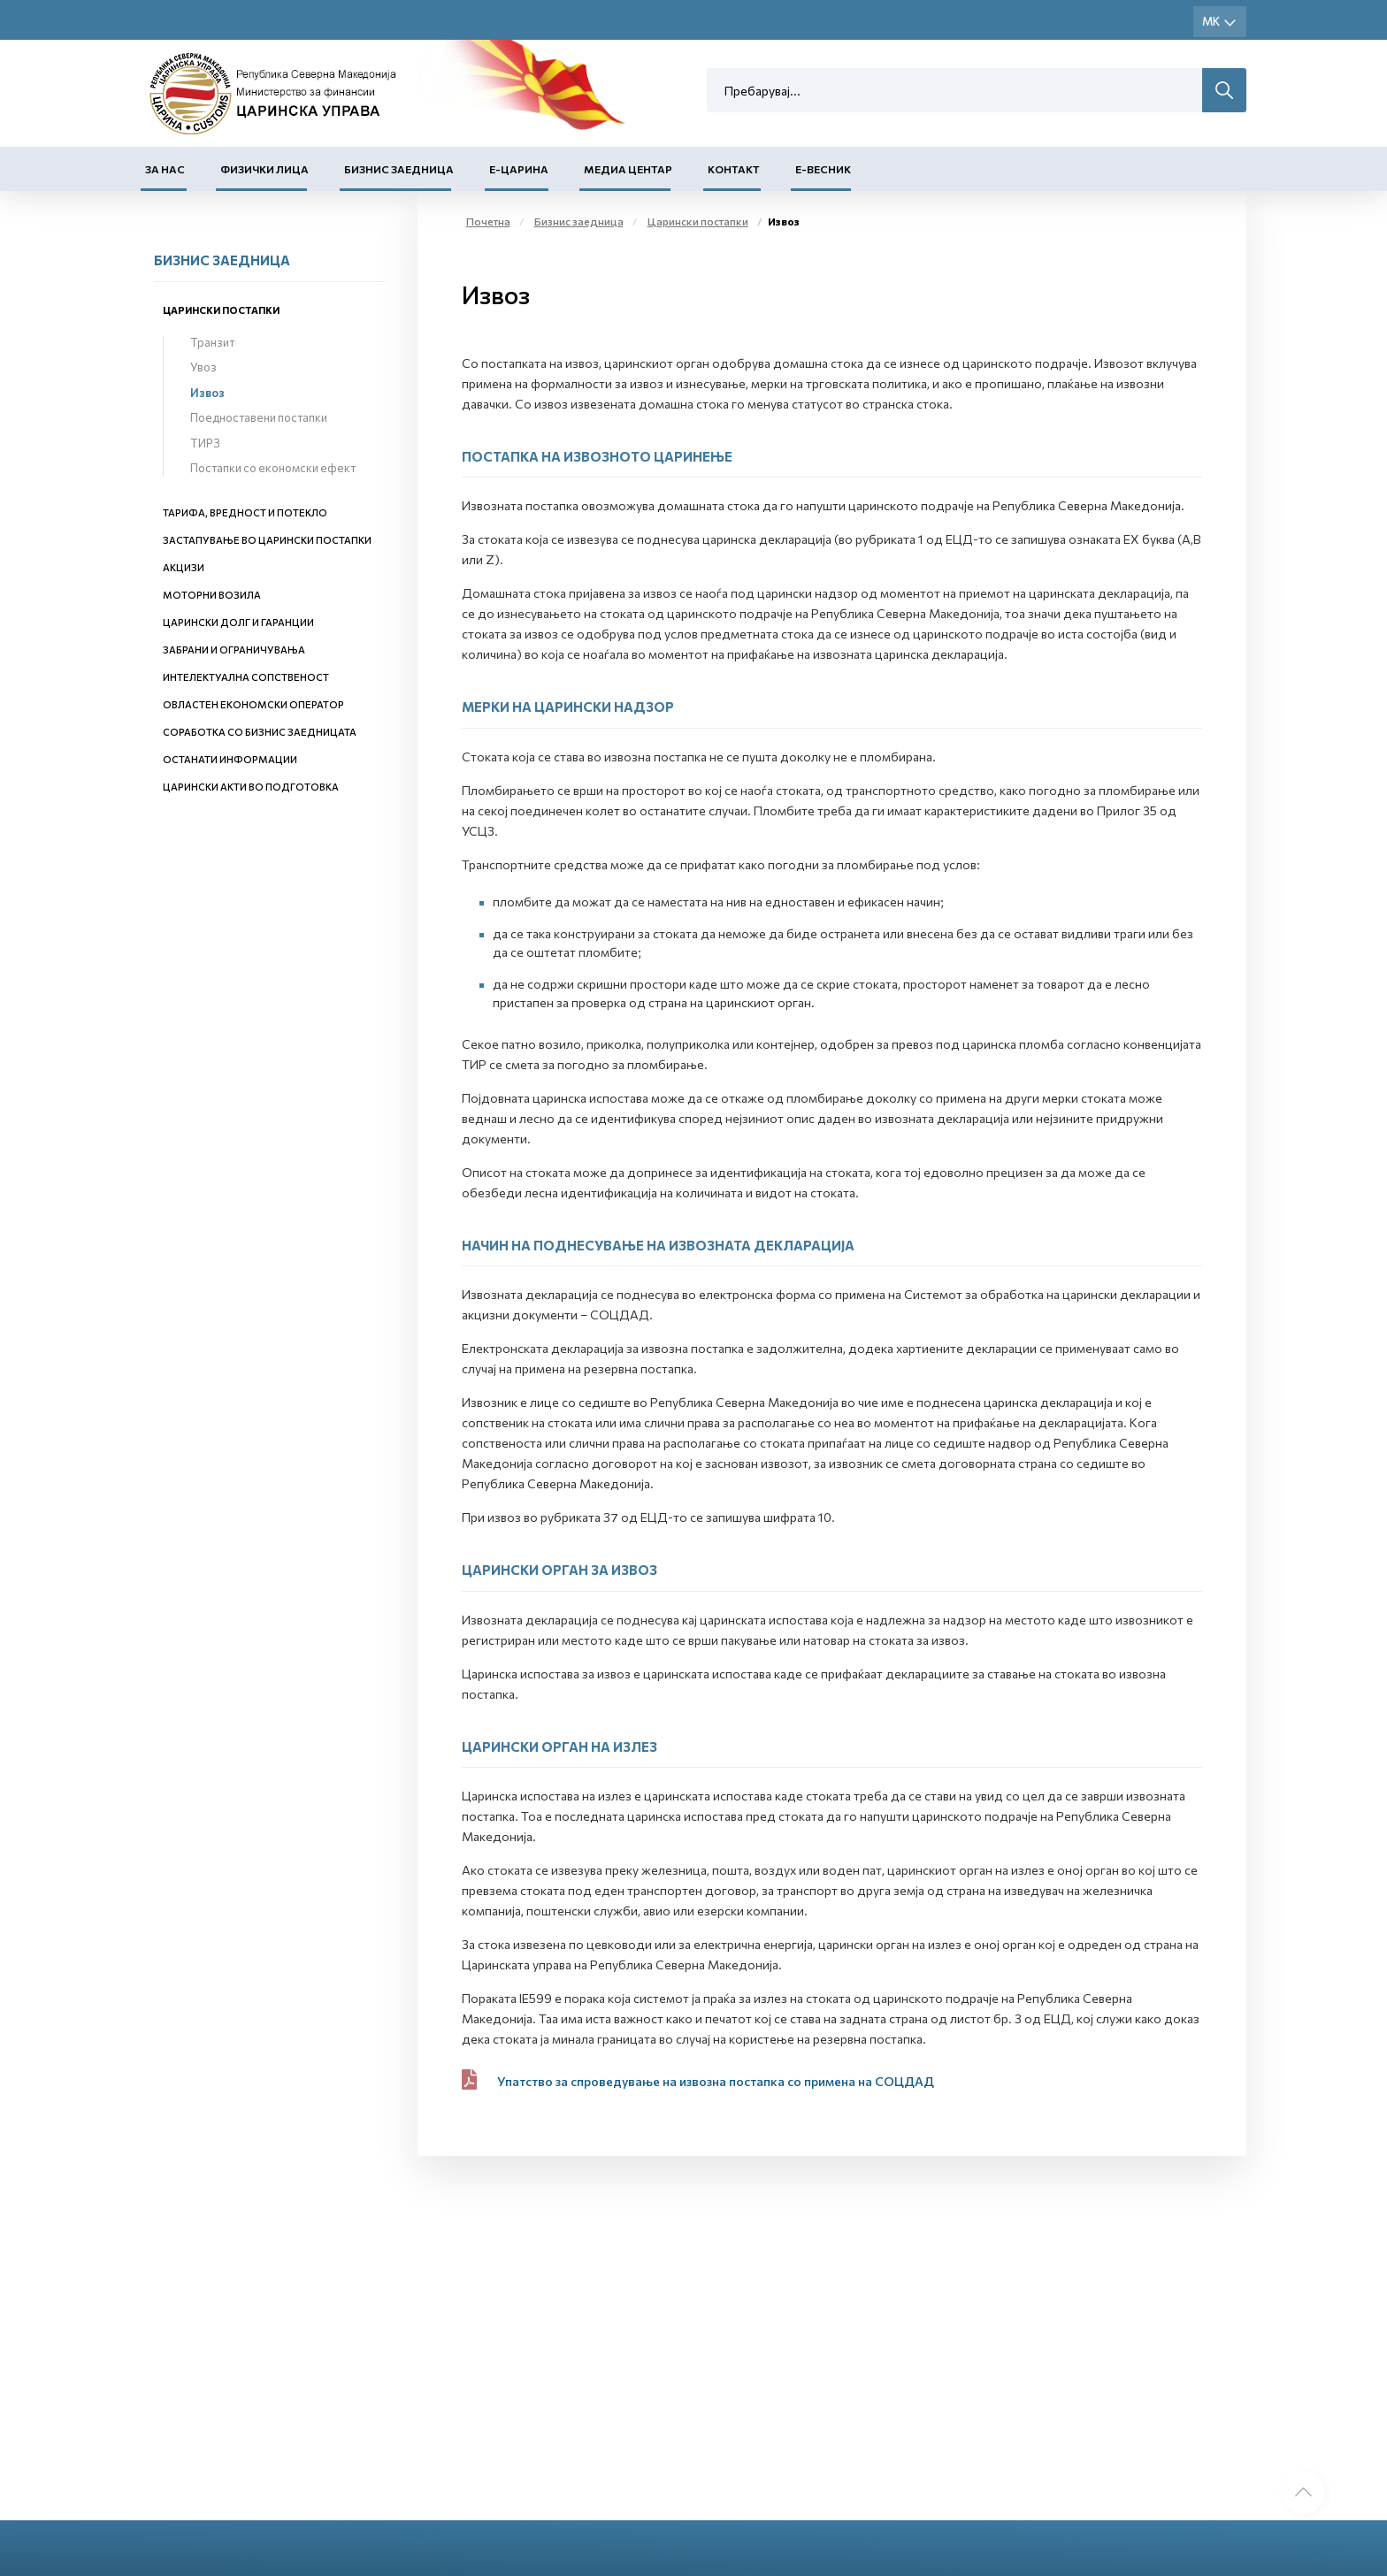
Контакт (734, 169)
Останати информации (230, 759)
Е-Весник (823, 169)
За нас (165, 169)
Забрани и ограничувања (234, 649)
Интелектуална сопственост (246, 677)
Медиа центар (628, 169)
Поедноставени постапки (258, 417)
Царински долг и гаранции (238, 622)
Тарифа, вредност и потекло (245, 512)
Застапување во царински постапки (267, 540)
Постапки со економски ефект (273, 468)
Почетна (488, 221)
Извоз (207, 393)
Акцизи (183, 567)
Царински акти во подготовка (251, 786)
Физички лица (264, 169)
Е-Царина (518, 169)
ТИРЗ (205, 443)
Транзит (212, 342)
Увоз (203, 367)
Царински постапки (221, 310)
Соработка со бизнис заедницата (259, 732)
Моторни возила (212, 594)
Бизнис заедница (399, 169)
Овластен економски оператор (253, 704)
